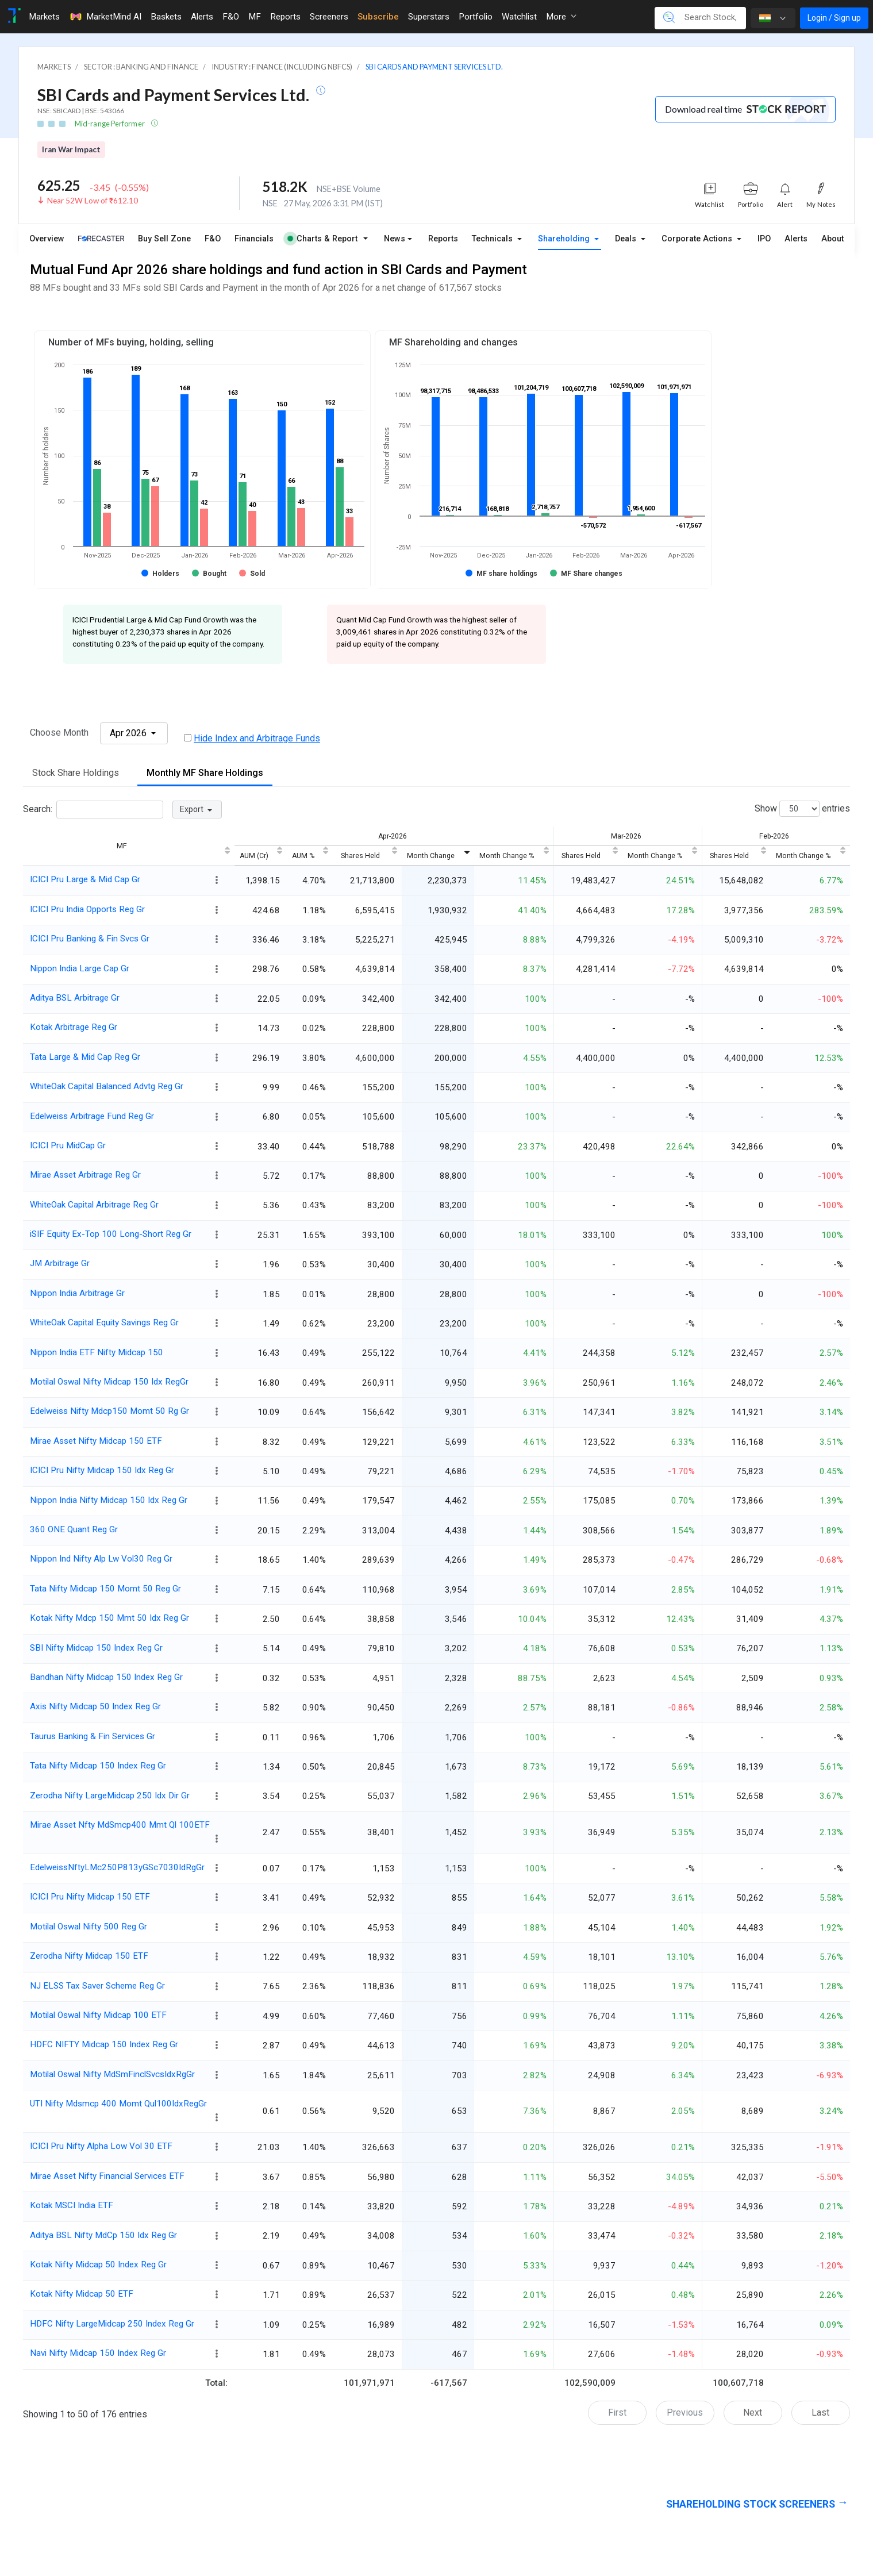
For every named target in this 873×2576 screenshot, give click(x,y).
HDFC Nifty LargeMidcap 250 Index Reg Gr (112, 2324)
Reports (443, 239)
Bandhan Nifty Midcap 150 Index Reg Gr (106, 1677)
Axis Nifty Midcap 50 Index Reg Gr (95, 1706)
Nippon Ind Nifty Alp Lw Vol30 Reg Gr (101, 1559)
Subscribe (378, 16)
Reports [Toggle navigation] (285, 16)
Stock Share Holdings (75, 772)
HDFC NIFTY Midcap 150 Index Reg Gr (104, 2044)
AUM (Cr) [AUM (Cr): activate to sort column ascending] (254, 856)
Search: (93, 810)
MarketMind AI (105, 17)
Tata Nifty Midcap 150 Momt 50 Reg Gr (105, 1588)
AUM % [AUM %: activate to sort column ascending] (303, 856)
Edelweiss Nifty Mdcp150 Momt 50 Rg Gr (109, 1411)
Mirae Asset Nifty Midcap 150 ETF (96, 1441)
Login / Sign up (834, 17)
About (832, 239)
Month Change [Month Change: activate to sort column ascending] (431, 856)
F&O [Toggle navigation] (230, 16)
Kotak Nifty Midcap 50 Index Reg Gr (98, 2264)
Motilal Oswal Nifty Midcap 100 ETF (98, 2015)
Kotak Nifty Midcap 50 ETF (81, 2294)
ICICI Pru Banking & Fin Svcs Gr (89, 938)
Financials (254, 239)
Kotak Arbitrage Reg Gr (73, 1027)
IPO (764, 239)
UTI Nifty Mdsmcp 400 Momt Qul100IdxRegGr (118, 2103)
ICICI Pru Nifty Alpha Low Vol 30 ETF (101, 2146)
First (617, 2412)
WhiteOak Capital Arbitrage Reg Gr (94, 1204)
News (394, 239)
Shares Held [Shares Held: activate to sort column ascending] (360, 856)
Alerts (795, 239)
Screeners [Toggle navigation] (329, 16)
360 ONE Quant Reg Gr (74, 1529)
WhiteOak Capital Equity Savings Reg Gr (104, 1322)
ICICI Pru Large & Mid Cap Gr (85, 879)
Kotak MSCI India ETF (71, 2205)
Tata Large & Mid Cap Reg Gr (85, 1057)
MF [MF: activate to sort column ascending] (122, 846)
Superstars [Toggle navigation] (428, 16)
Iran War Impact (71, 149)
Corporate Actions (698, 239)
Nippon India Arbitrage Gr (77, 1293)
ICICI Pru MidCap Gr (68, 1145)
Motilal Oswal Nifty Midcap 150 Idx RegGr (109, 1382)
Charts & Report (322, 239)
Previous (685, 2412)
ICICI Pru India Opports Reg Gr (87, 909)
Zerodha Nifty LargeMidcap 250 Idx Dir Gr (110, 1795)
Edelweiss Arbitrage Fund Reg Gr (92, 1116)
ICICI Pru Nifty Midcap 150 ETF (90, 1896)
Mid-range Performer (110, 123)
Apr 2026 (129, 733)
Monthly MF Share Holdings (205, 772)
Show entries (802, 809)
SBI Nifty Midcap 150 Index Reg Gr (96, 1648)
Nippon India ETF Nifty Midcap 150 (96, 1352)
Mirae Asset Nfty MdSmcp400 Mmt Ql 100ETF (120, 1825)
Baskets (166, 16)
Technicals (493, 239)
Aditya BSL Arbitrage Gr (75, 998)
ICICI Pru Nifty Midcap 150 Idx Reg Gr (102, 1470)
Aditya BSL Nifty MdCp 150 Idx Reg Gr (103, 2235)
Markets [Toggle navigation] (44, 16)
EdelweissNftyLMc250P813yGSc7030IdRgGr (117, 1867)
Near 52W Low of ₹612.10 (92, 200)
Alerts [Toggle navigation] (202, 16)
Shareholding (565, 239)
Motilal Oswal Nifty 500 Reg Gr (88, 1926)
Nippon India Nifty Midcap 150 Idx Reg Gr (108, 1500)
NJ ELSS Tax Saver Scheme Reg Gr (97, 1986)
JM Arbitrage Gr (60, 1263)
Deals (627, 239)
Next (752, 2412)
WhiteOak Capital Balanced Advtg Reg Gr (106, 1086)
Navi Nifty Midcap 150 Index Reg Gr (98, 2353)
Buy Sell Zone (164, 239)
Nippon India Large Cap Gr (79, 968)
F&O (213, 239)
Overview (46, 239)
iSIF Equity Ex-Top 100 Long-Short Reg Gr (110, 1234)
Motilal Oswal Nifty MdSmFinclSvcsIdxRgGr (112, 2074)
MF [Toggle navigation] (254, 16)
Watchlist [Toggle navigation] (519, 16)
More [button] (561, 16)
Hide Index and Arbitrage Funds (257, 738)
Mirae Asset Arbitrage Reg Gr (85, 1175)
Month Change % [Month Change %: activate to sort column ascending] (506, 856)
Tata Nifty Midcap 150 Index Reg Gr (98, 1765)
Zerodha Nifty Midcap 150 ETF (89, 1956)
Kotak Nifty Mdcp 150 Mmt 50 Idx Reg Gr (109, 1618)
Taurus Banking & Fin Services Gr (92, 1736)
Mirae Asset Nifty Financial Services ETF (107, 2176)
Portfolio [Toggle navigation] (476, 16)
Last (820, 2412)
